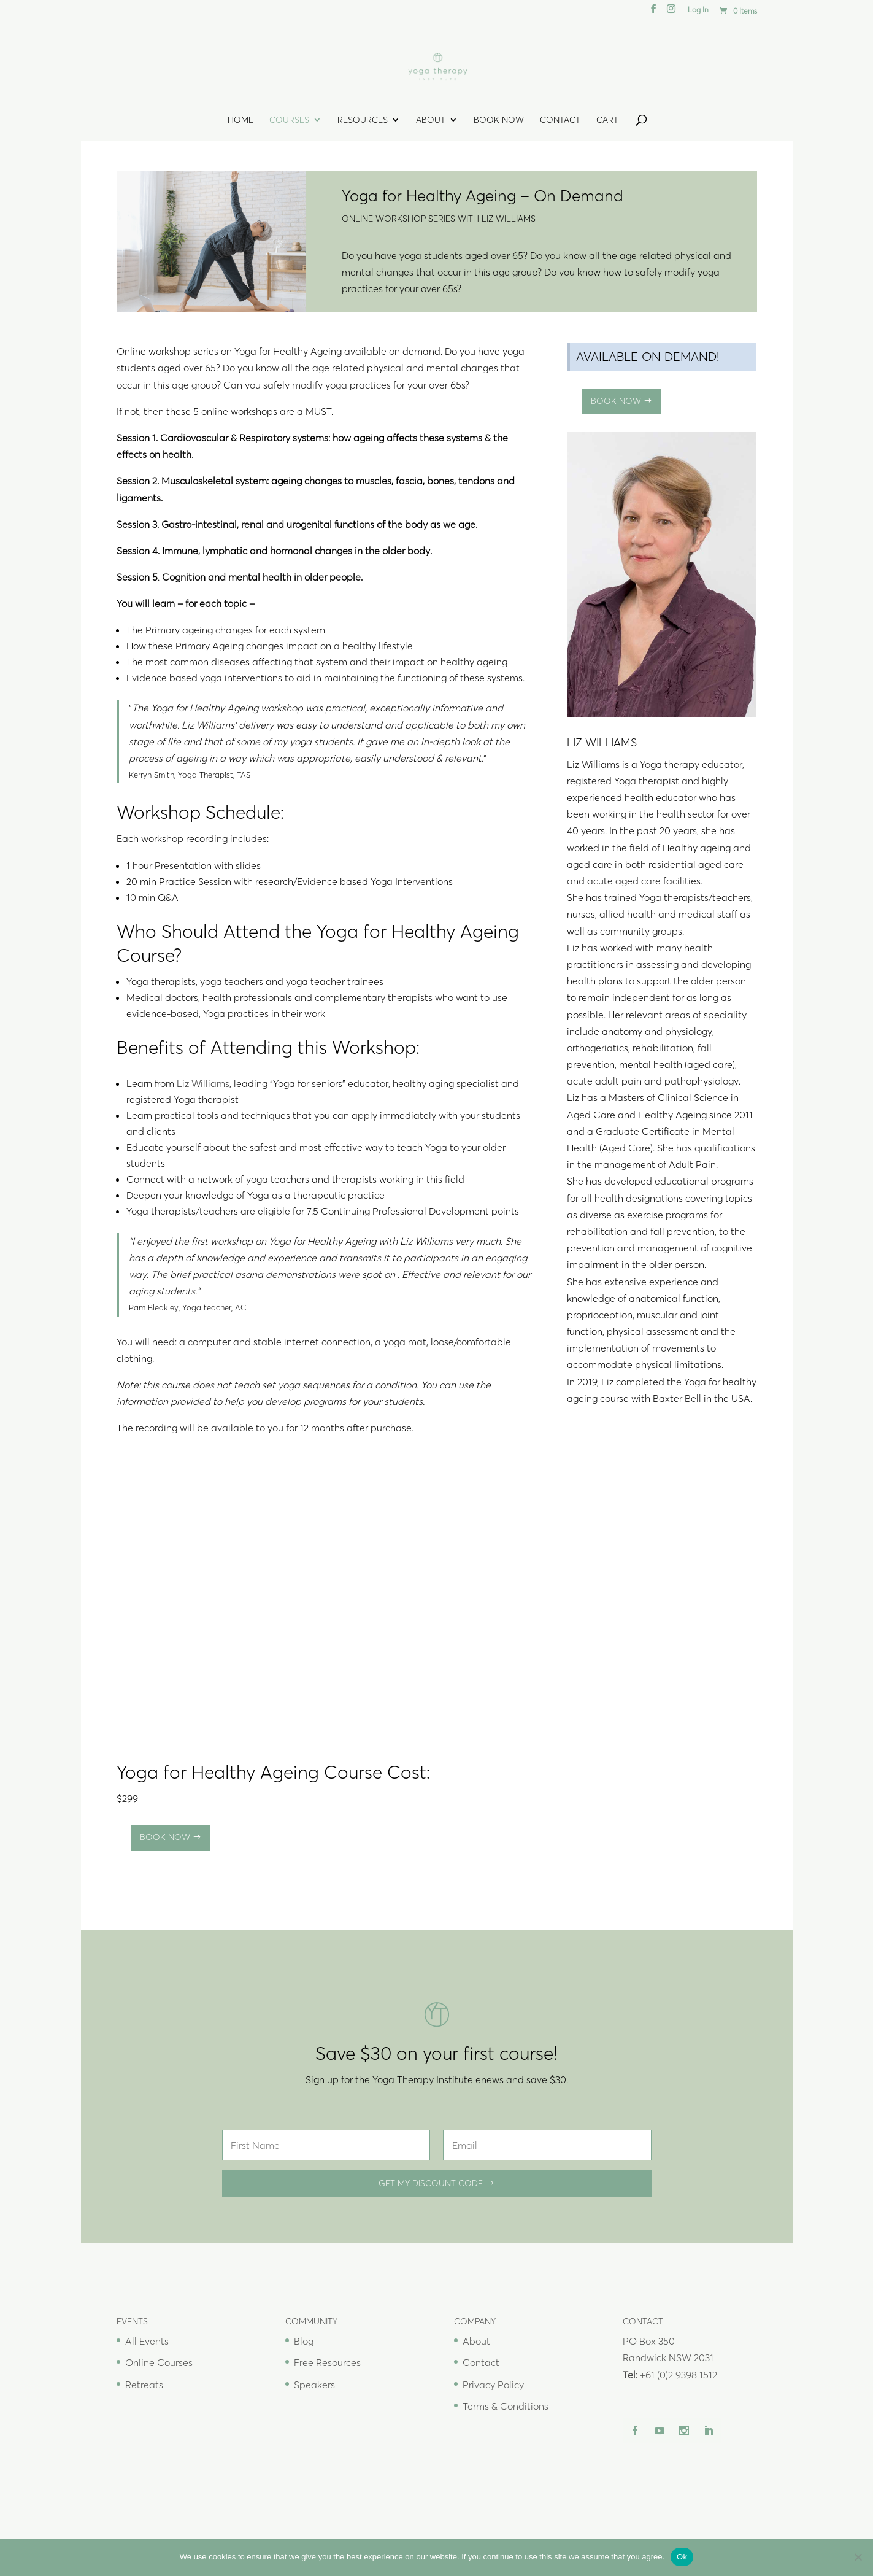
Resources (362, 120)
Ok (682, 2556)
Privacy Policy (493, 2384)
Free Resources (327, 2362)
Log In (698, 10)
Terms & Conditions (505, 2406)
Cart (607, 120)
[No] (858, 2557)
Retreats (144, 2384)
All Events (147, 2341)
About (430, 120)
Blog (303, 2341)
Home (240, 120)
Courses (289, 120)
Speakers (314, 2384)
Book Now (499, 120)
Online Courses (159, 2362)
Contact (560, 120)
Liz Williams (203, 1083)
